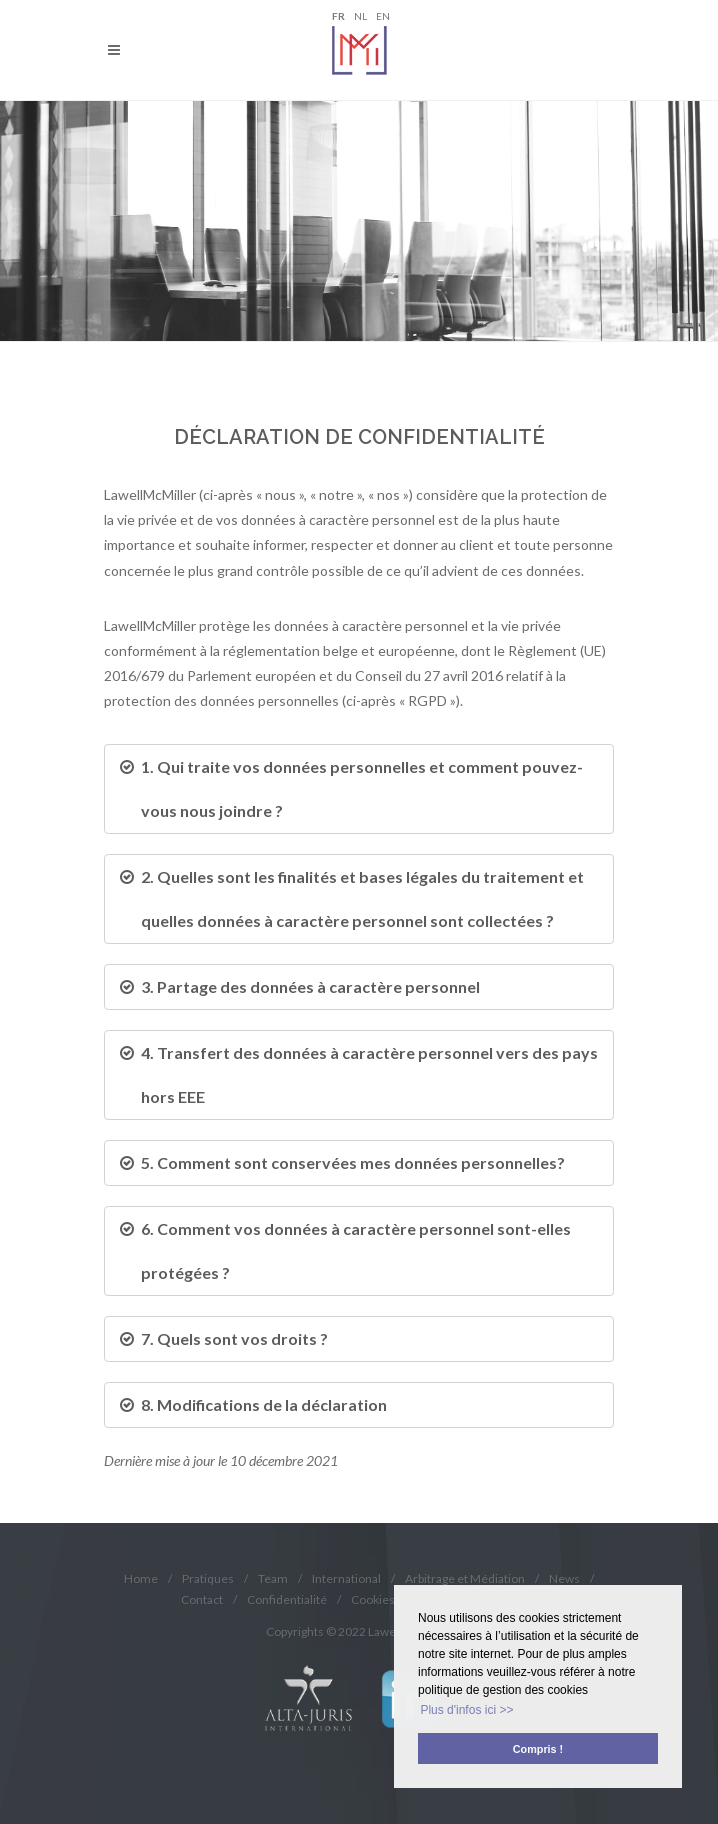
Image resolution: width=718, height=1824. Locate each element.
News (564, 1578)
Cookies (373, 1599)
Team (273, 1578)
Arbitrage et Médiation (465, 1578)
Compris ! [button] (538, 1749)
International (346, 1578)
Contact (202, 1599)
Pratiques (208, 1578)
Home (141, 1578)
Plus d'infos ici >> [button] (466, 1710)
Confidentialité (287, 1599)
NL (360, 15)
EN (383, 15)
